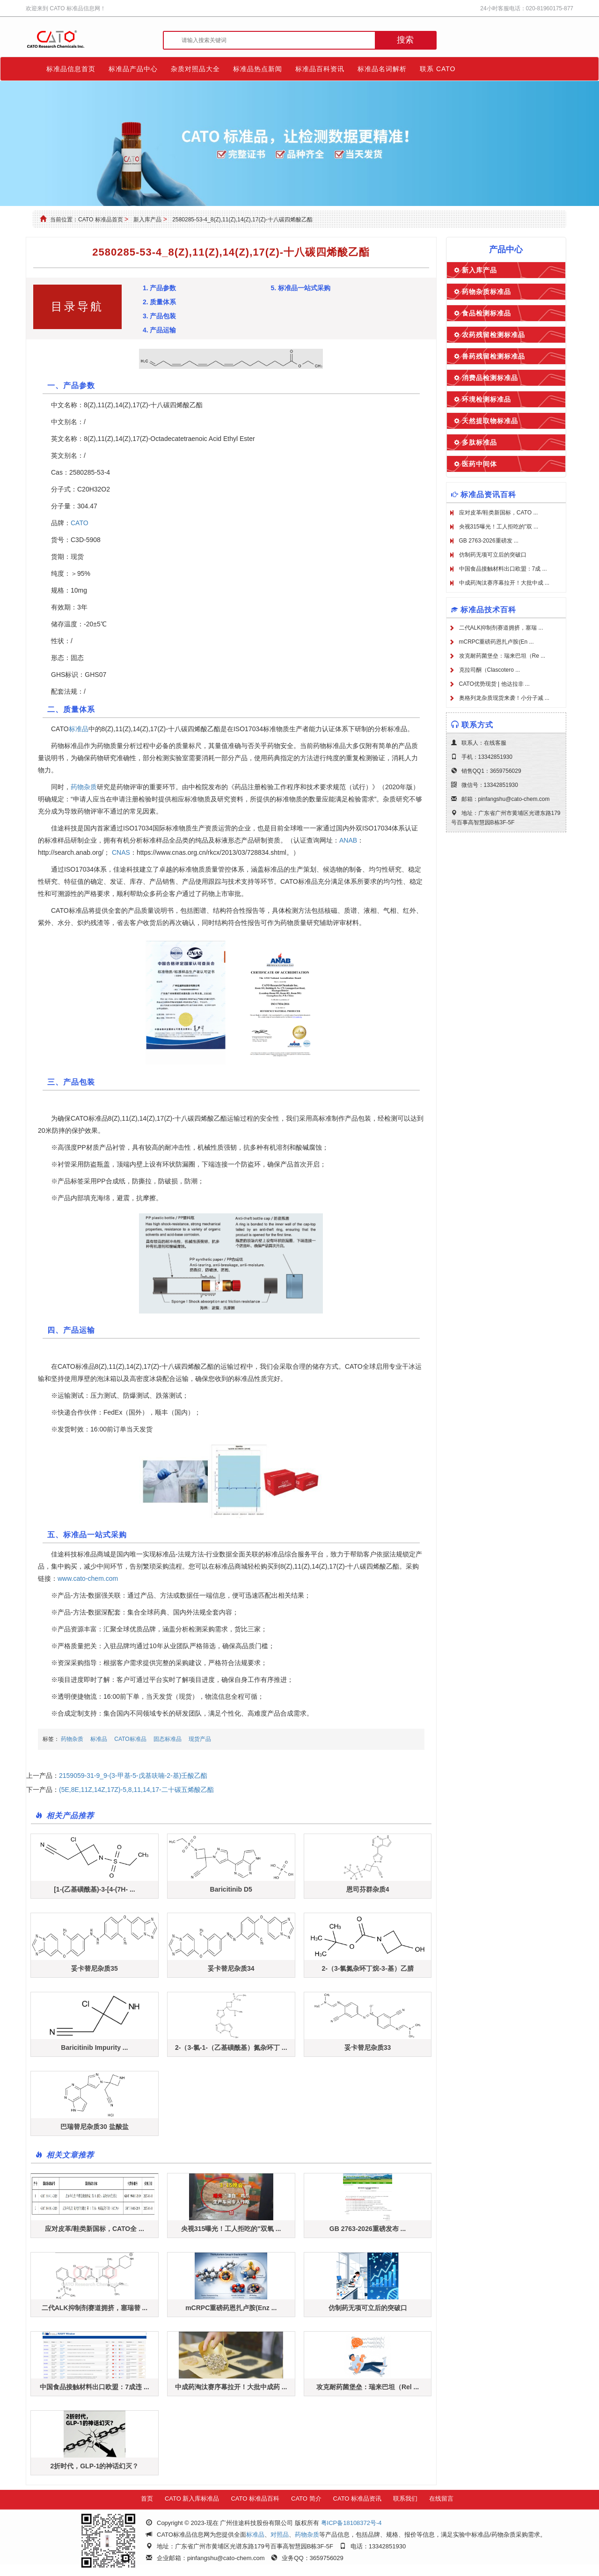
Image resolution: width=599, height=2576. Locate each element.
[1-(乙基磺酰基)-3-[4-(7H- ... (94, 1889)
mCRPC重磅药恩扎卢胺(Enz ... (231, 2308)
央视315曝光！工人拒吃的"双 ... (499, 526)
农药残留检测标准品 (493, 334)
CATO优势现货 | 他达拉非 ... (494, 684)
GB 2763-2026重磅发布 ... (367, 2228)
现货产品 (200, 1739)
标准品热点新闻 (257, 69)
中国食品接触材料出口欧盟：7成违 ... (94, 2387)
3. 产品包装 (159, 316)
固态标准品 (167, 1739)
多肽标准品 (479, 442)
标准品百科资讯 (319, 69)
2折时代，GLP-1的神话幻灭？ (94, 2466)
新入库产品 (147, 219)
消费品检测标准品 (490, 378)
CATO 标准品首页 (100, 219)
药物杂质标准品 (486, 291)
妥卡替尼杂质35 (94, 1968)
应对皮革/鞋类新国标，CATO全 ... (94, 2228)
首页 (147, 2498)
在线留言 (441, 2498)
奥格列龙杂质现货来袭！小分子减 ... (504, 698)
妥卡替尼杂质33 (367, 2047)
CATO (79, 523)
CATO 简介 (306, 2498)
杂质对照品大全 (195, 69)
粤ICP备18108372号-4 (351, 2522)
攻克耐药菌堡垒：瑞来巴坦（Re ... (502, 656)
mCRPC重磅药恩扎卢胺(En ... (496, 641)
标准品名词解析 (382, 69)
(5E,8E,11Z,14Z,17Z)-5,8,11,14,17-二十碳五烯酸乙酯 (136, 1789)
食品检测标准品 (486, 313)
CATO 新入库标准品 (192, 2498)
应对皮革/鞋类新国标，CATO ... (498, 512)
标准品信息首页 (70, 69)
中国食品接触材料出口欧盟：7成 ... (503, 568)
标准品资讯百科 (488, 495)
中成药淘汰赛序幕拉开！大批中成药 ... (231, 2387)
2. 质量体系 (159, 302)
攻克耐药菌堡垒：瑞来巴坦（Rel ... (367, 2387)
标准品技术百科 (488, 610)
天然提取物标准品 (490, 421)
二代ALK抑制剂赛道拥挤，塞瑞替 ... (94, 2308)
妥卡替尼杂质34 (231, 1968)
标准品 (78, 729)
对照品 (279, 2534)
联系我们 (405, 2498)
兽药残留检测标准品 (493, 356)
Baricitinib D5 (231, 1889)
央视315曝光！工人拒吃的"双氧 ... (231, 2228)
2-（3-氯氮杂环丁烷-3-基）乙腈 (368, 1968)
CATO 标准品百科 (255, 2498)
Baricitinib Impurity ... (94, 2047)
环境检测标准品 (486, 399)
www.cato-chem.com (88, 1578)
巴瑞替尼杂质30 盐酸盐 (94, 2126)
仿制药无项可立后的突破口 (368, 2308)
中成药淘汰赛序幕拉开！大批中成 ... (504, 583)
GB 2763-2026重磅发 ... (489, 540)
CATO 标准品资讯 (357, 2498)
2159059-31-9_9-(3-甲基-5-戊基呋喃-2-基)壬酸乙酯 (133, 1775)
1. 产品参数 (159, 288)
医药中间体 (479, 464)
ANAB (348, 840)
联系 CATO (438, 69)
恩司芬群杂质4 (367, 1889)
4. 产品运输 (159, 330)
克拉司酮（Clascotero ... (489, 670)
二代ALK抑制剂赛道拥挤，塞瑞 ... (501, 627)
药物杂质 (84, 787)
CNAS (121, 852)
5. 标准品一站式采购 (300, 288)
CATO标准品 (130, 1739)
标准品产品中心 (133, 69)
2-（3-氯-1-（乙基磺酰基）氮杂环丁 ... (231, 2047)
